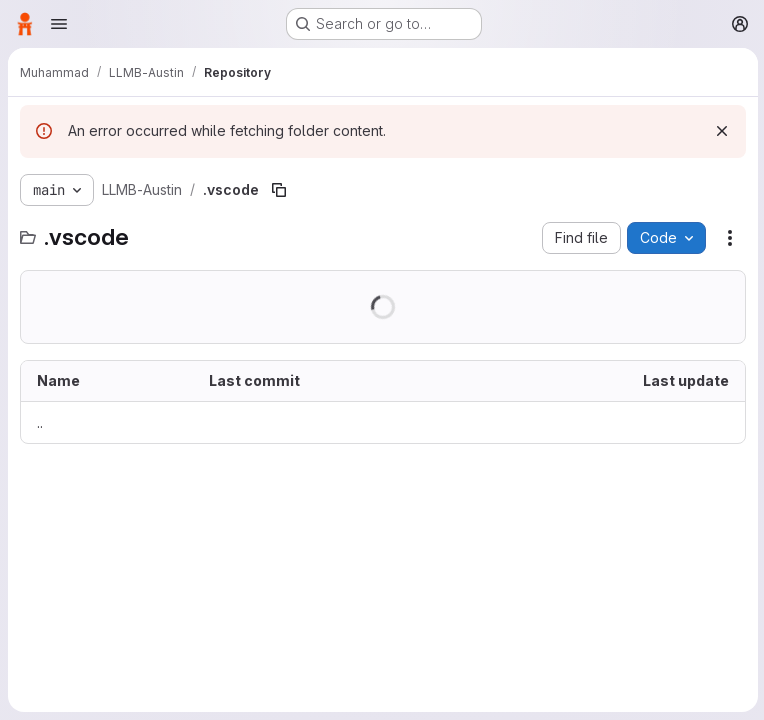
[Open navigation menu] (59, 24)
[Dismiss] (720, 131)
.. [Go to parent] (40, 422)
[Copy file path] (279, 190)
